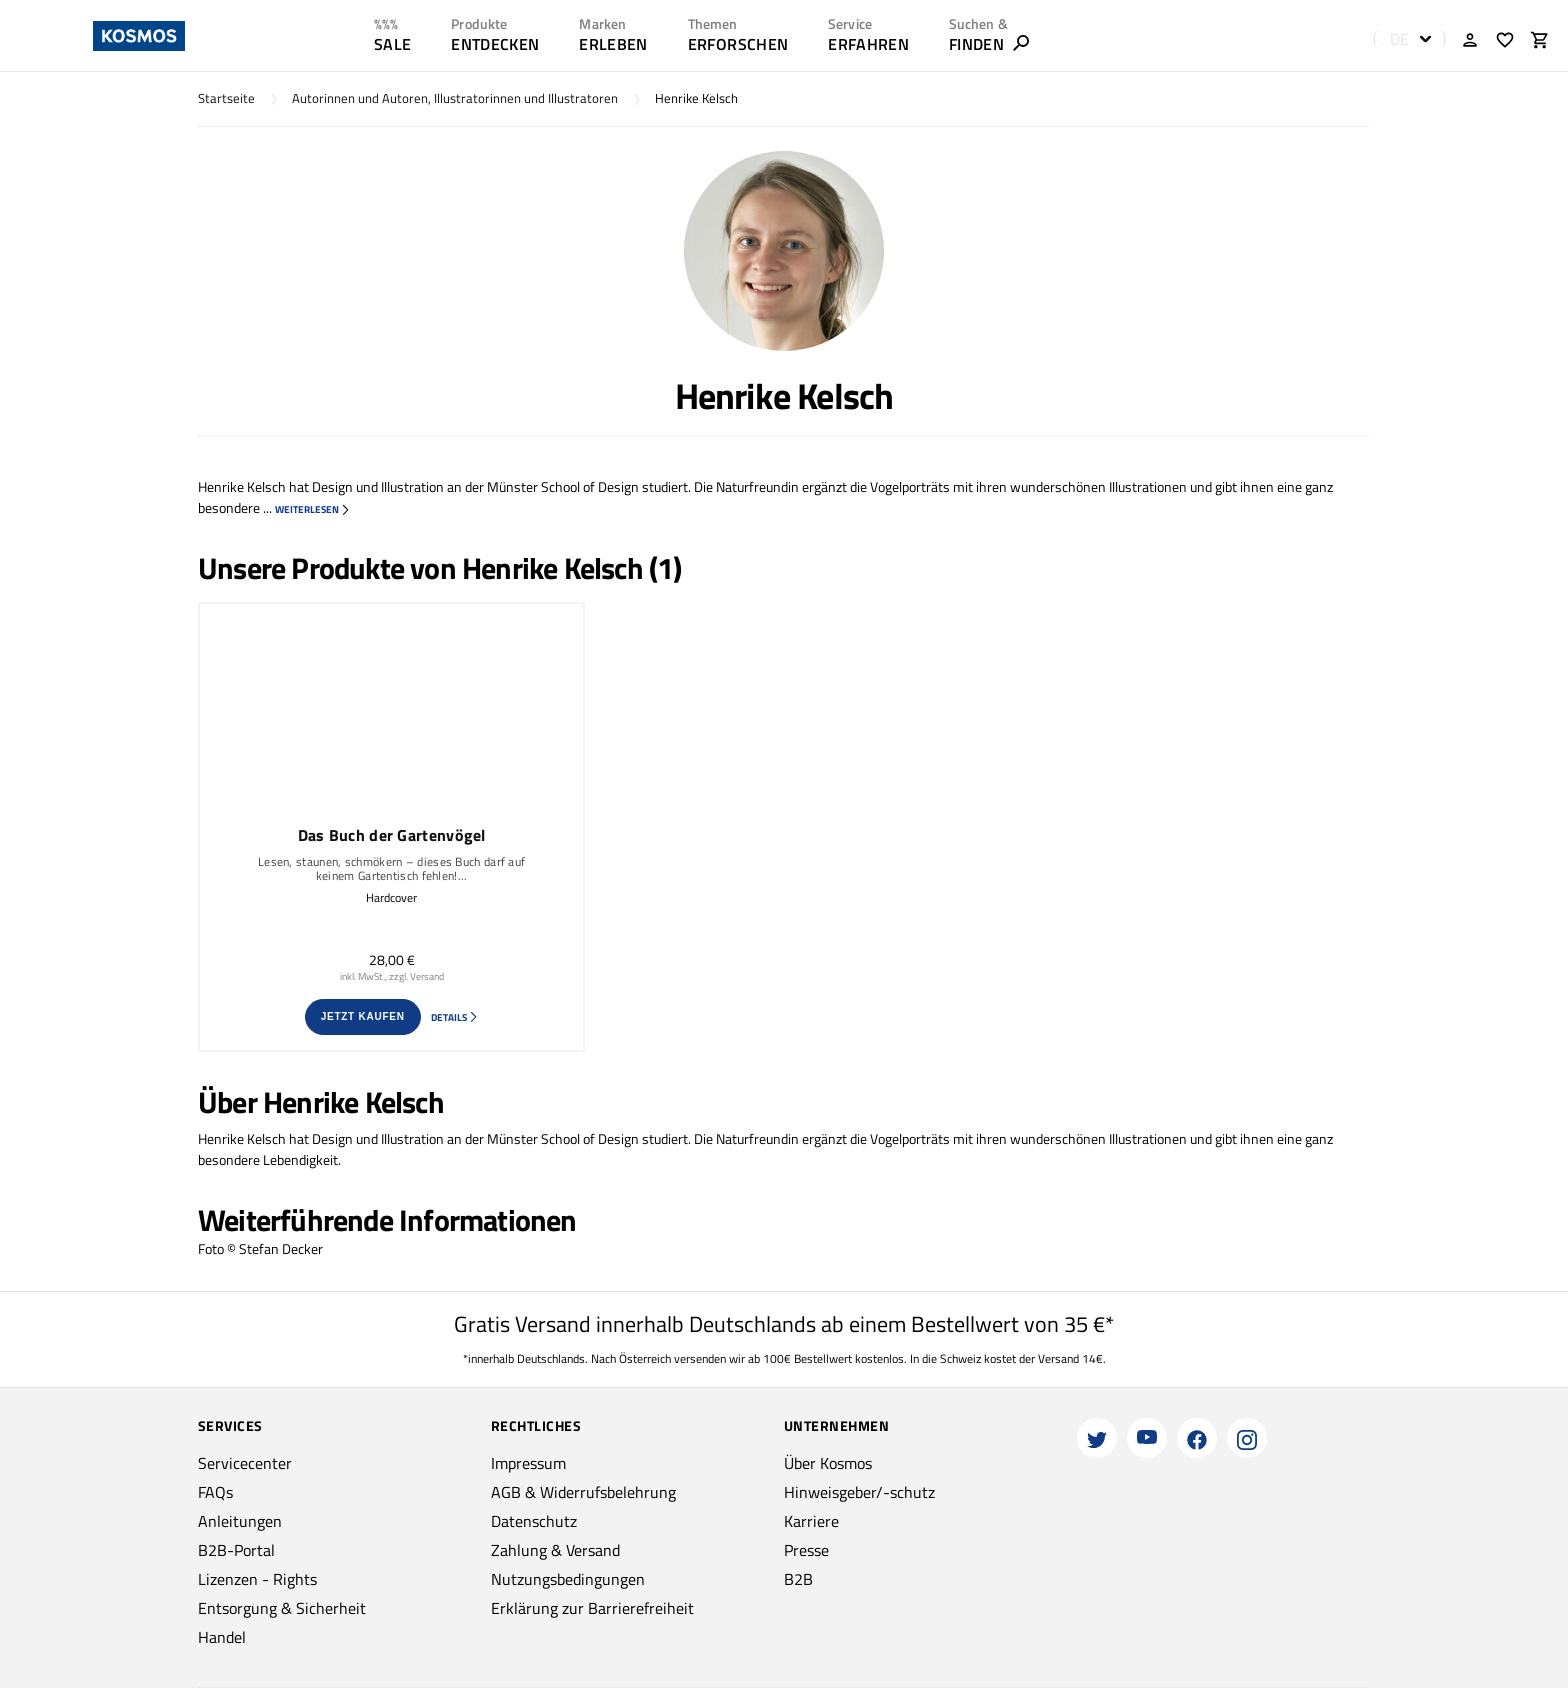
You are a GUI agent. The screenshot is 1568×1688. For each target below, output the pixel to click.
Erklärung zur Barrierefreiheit (592, 1608)
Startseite (226, 98)
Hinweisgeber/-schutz (859, 1492)
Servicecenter (245, 1463)
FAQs (215, 1492)
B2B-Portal (236, 1550)
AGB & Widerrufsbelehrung (583, 1492)
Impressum (528, 1463)
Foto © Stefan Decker (260, 1248)
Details (455, 1017)
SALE (392, 44)
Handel (222, 1637)
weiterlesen (313, 509)
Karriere (811, 1521)
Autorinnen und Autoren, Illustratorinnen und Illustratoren (455, 98)
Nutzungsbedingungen (568, 1579)
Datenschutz (534, 1521)
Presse (806, 1550)
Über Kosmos (828, 1463)
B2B (798, 1579)
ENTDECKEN (495, 44)
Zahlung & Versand (555, 1550)
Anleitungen (240, 1521)
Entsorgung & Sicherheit (282, 1608)
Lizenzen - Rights (257, 1579)
